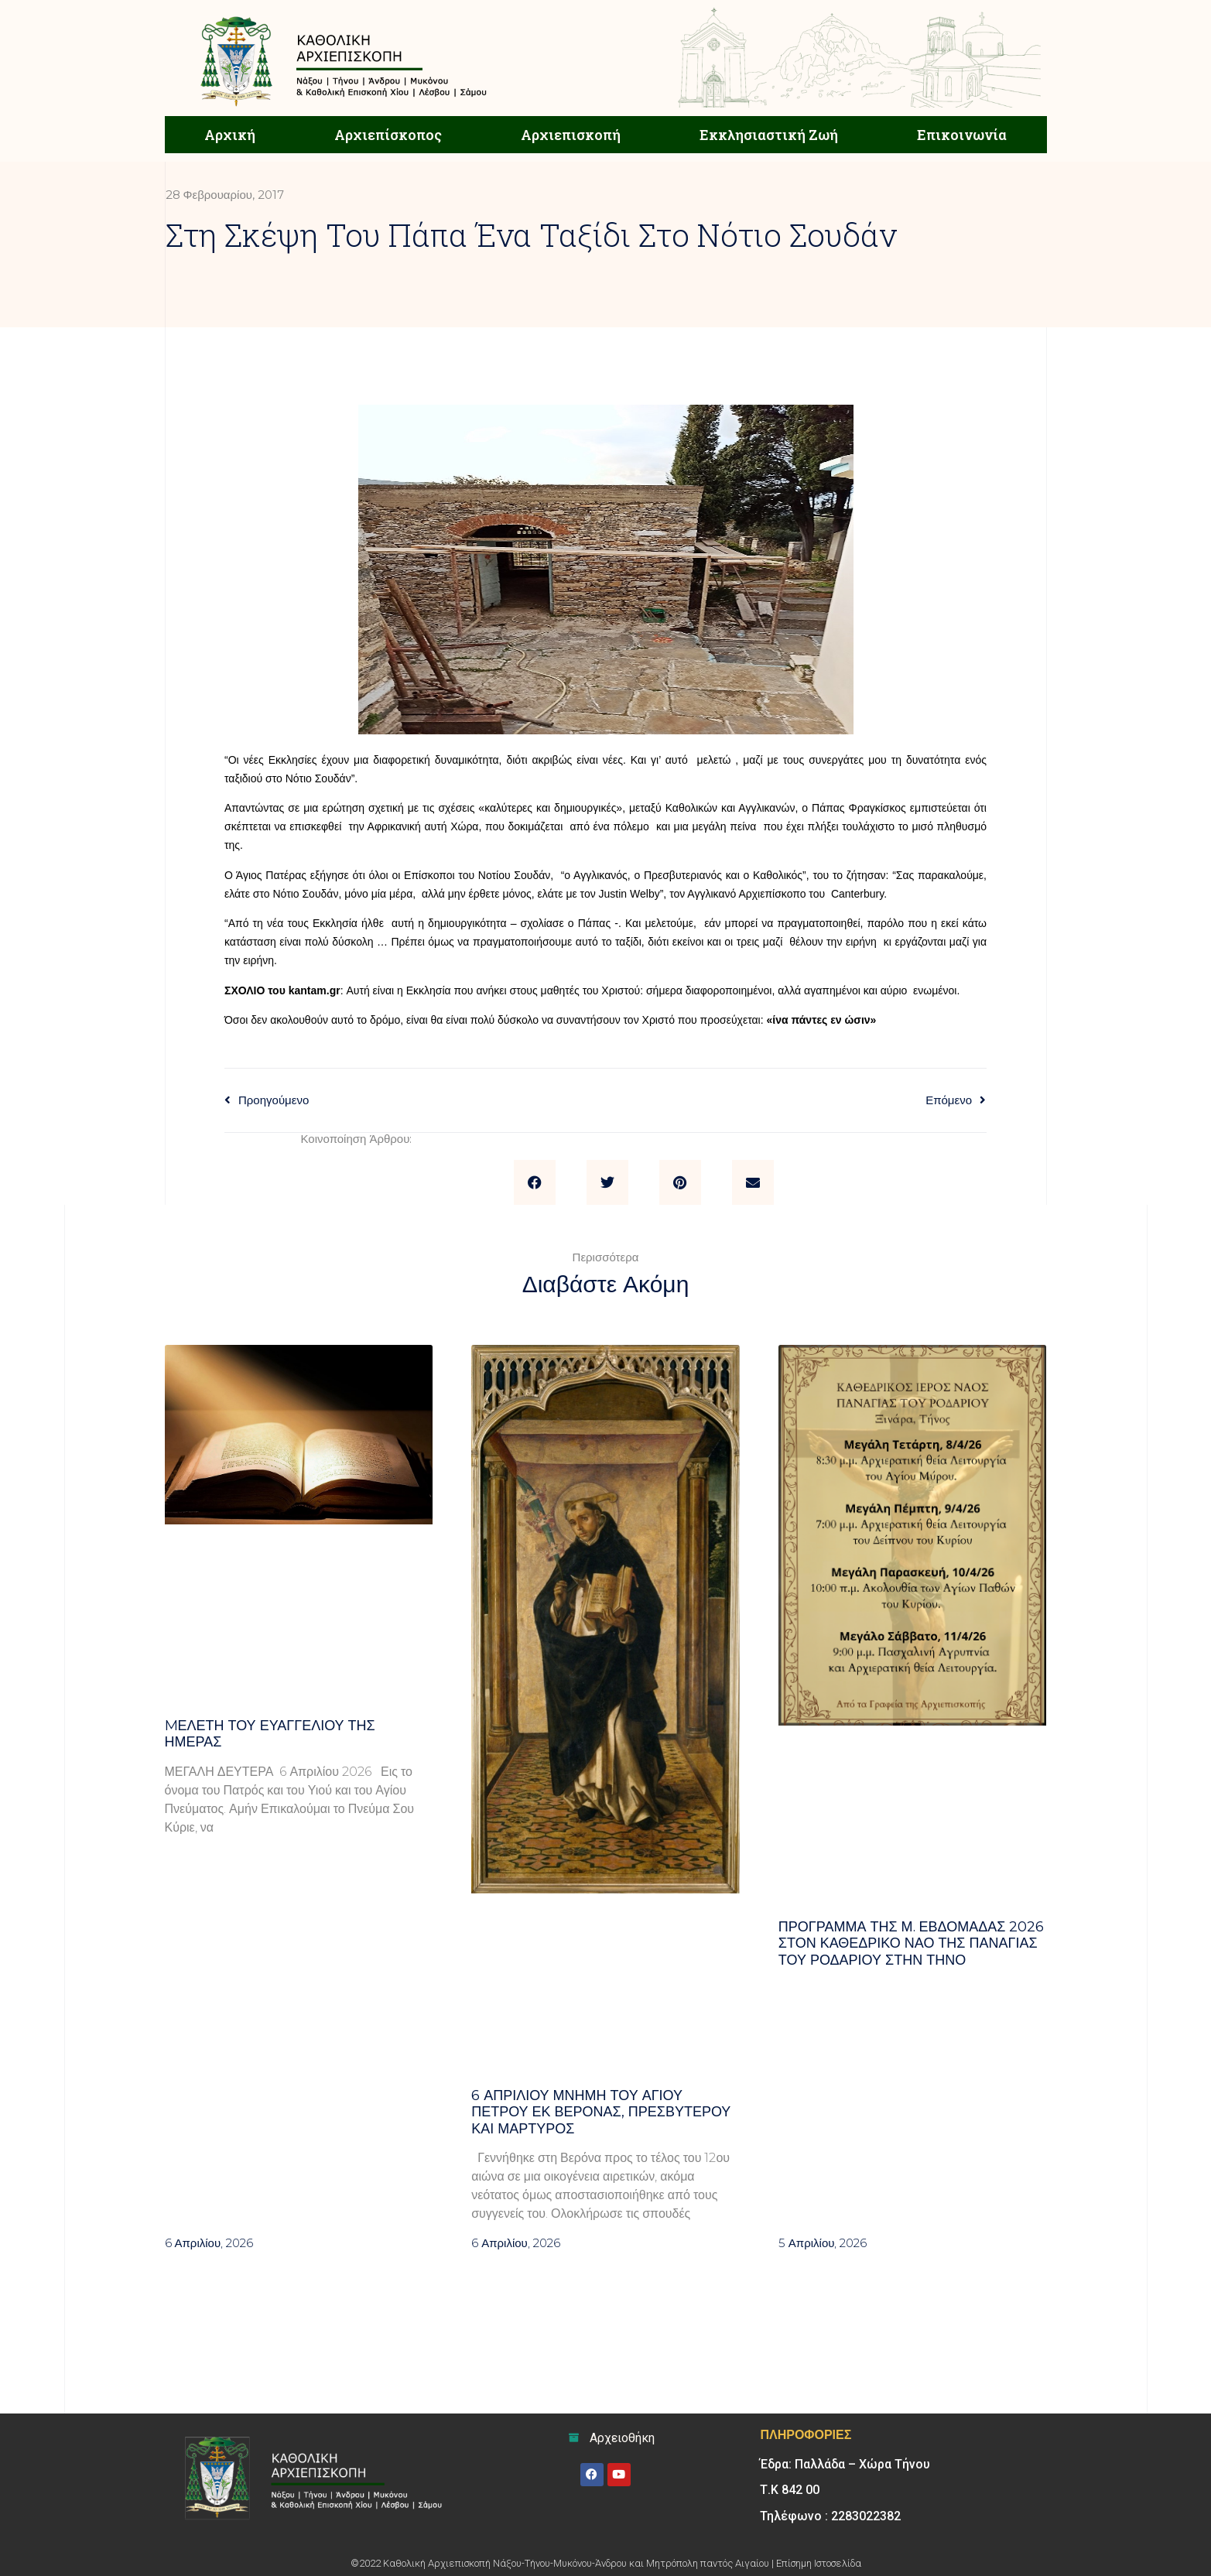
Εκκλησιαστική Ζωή (769, 134)
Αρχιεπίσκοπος (388, 134)
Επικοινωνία (962, 134)
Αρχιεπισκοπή (571, 134)
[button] (535, 1182)
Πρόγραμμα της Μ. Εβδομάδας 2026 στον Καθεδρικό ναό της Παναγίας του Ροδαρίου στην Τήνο (911, 1943)
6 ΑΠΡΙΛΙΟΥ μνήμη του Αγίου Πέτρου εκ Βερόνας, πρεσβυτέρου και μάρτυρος (600, 2112)
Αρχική (229, 134)
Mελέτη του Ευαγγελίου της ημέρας (270, 1734)
